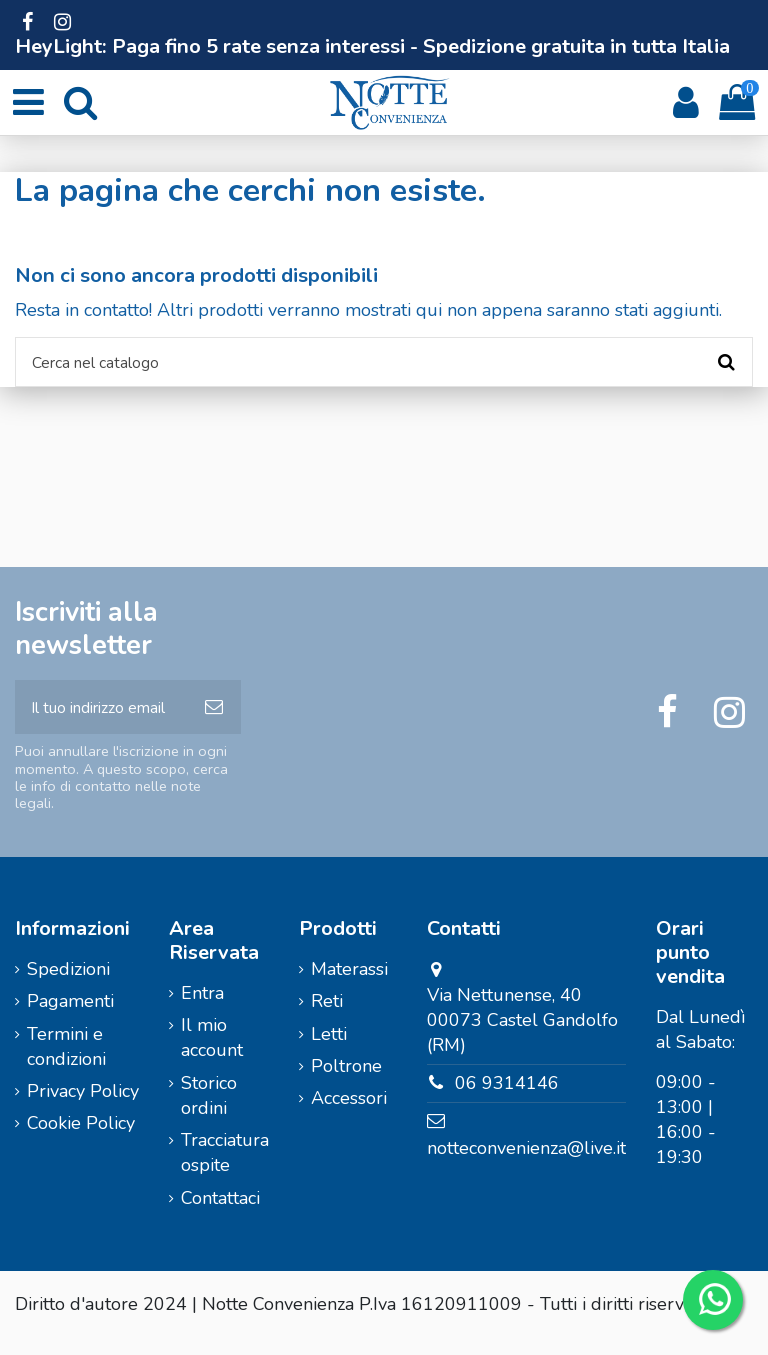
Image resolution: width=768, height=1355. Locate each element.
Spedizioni (68, 985)
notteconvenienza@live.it (526, 1164)
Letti (329, 1050)
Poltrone (346, 1082)
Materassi (349, 985)
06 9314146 (507, 1100)
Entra (202, 1009)
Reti (327, 1018)
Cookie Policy (81, 1140)
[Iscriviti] (214, 719)
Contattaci (220, 1214)
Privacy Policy (83, 1108)
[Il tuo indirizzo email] (101, 719)
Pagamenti (70, 1018)
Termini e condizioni (66, 1062)
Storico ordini (209, 1111)
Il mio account (212, 1054)
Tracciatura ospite (225, 1169)
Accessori (349, 1115)
